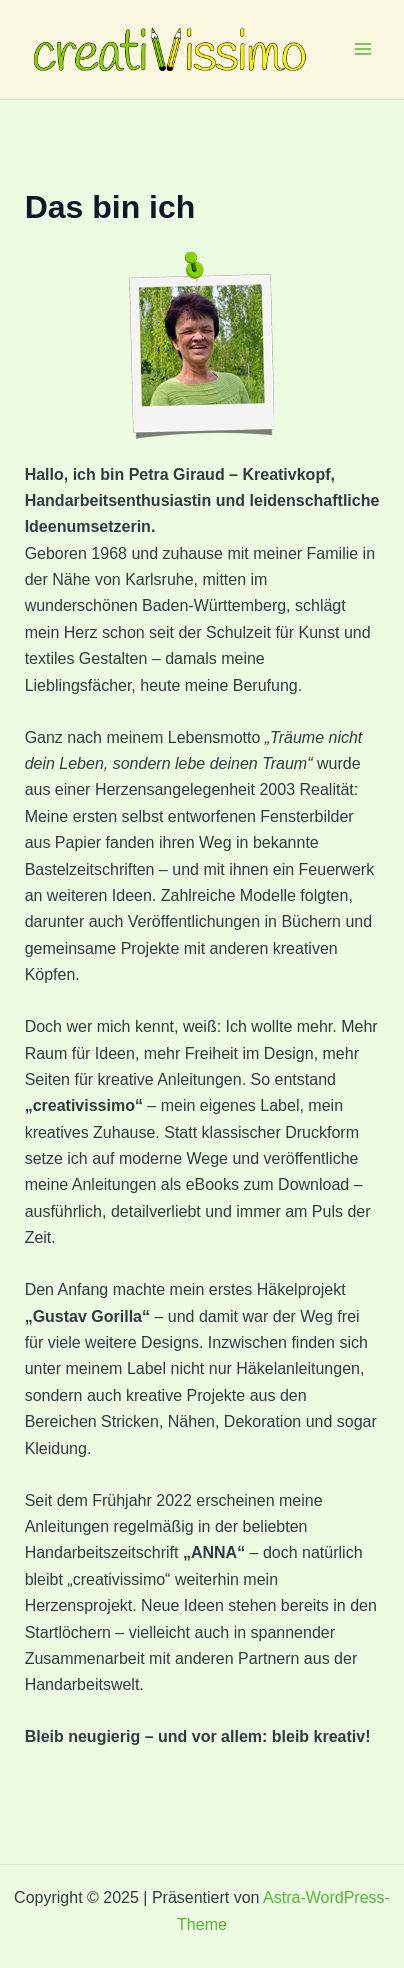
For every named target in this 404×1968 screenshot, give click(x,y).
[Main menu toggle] (363, 49)
